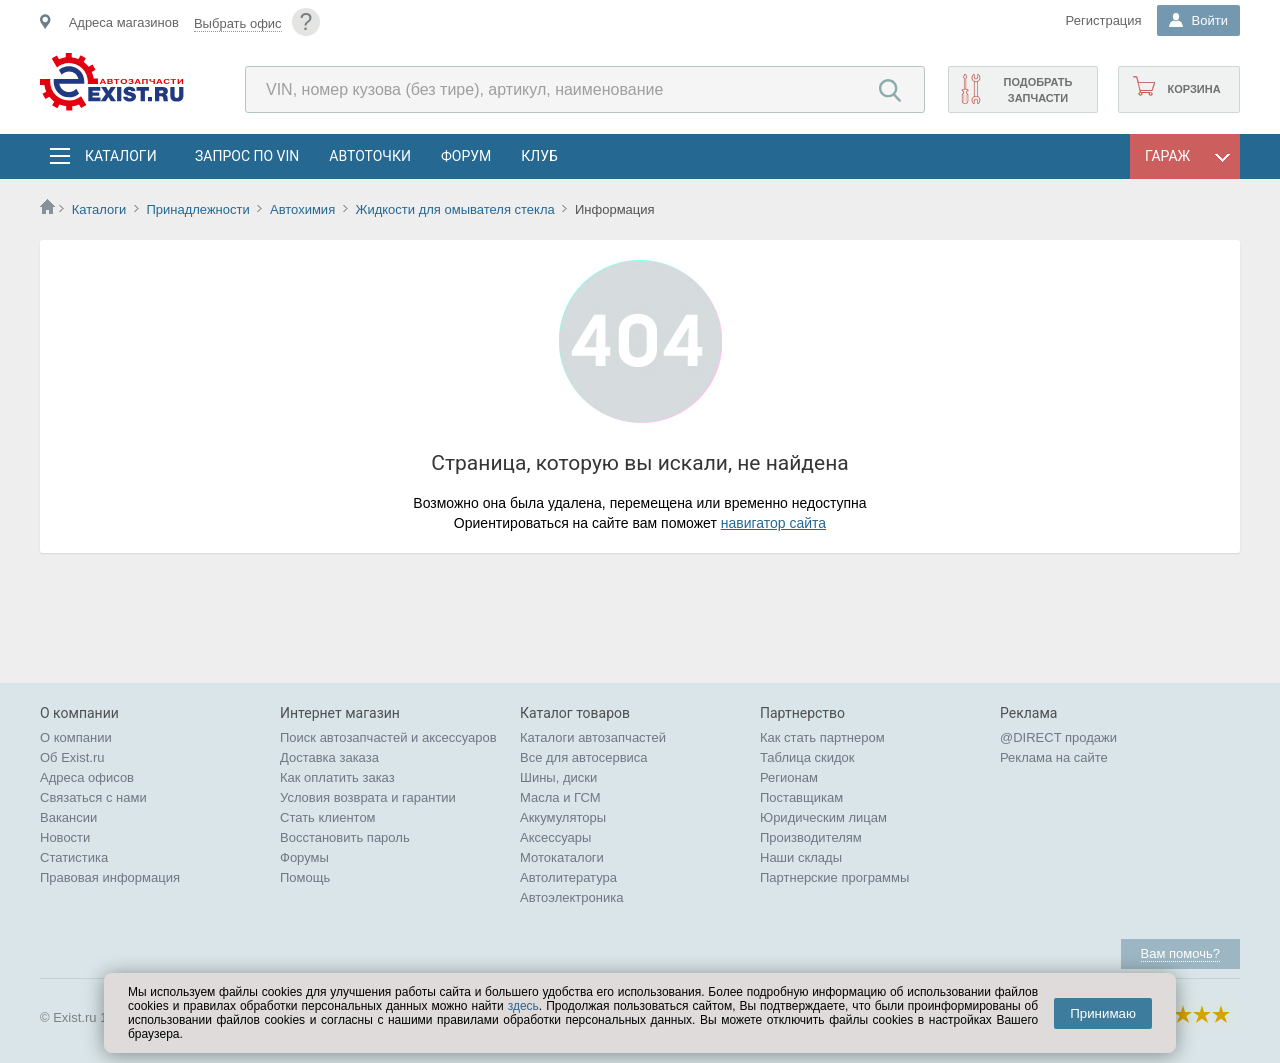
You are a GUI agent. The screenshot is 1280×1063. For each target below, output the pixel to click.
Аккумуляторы (563, 817)
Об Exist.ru (72, 757)
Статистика (74, 857)
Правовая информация (110, 877)
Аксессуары (555, 837)
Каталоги (120, 156)
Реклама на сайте (1054, 757)
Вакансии (68, 817)
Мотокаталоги (562, 857)
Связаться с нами (93, 797)
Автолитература (568, 877)
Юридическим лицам (823, 817)
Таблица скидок (807, 757)
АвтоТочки (370, 156)
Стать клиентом (328, 817)
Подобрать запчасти (1037, 90)
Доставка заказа (329, 757)
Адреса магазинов (124, 22)
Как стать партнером (822, 737)
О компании (76, 737)
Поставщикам (801, 797)
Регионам (789, 777)
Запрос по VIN (247, 156)
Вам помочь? (1180, 953)
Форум (466, 156)
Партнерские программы (834, 877)
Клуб (539, 156)
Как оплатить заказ (337, 777)
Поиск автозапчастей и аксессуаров (388, 737)
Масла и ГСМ (560, 797)
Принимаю (1103, 1013)
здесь (523, 1006)
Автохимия (302, 209)
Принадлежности (197, 209)
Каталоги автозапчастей (593, 737)
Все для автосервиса (584, 757)
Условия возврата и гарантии (368, 797)
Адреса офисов (87, 777)
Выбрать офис (238, 23)
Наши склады (801, 857)
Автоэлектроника (571, 897)
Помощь (305, 877)
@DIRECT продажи (1058, 737)
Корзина (1193, 89)
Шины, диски (558, 777)
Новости (65, 837)
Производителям (811, 837)
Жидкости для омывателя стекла (454, 209)
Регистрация (1104, 20)
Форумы (304, 857)
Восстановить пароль (345, 837)
